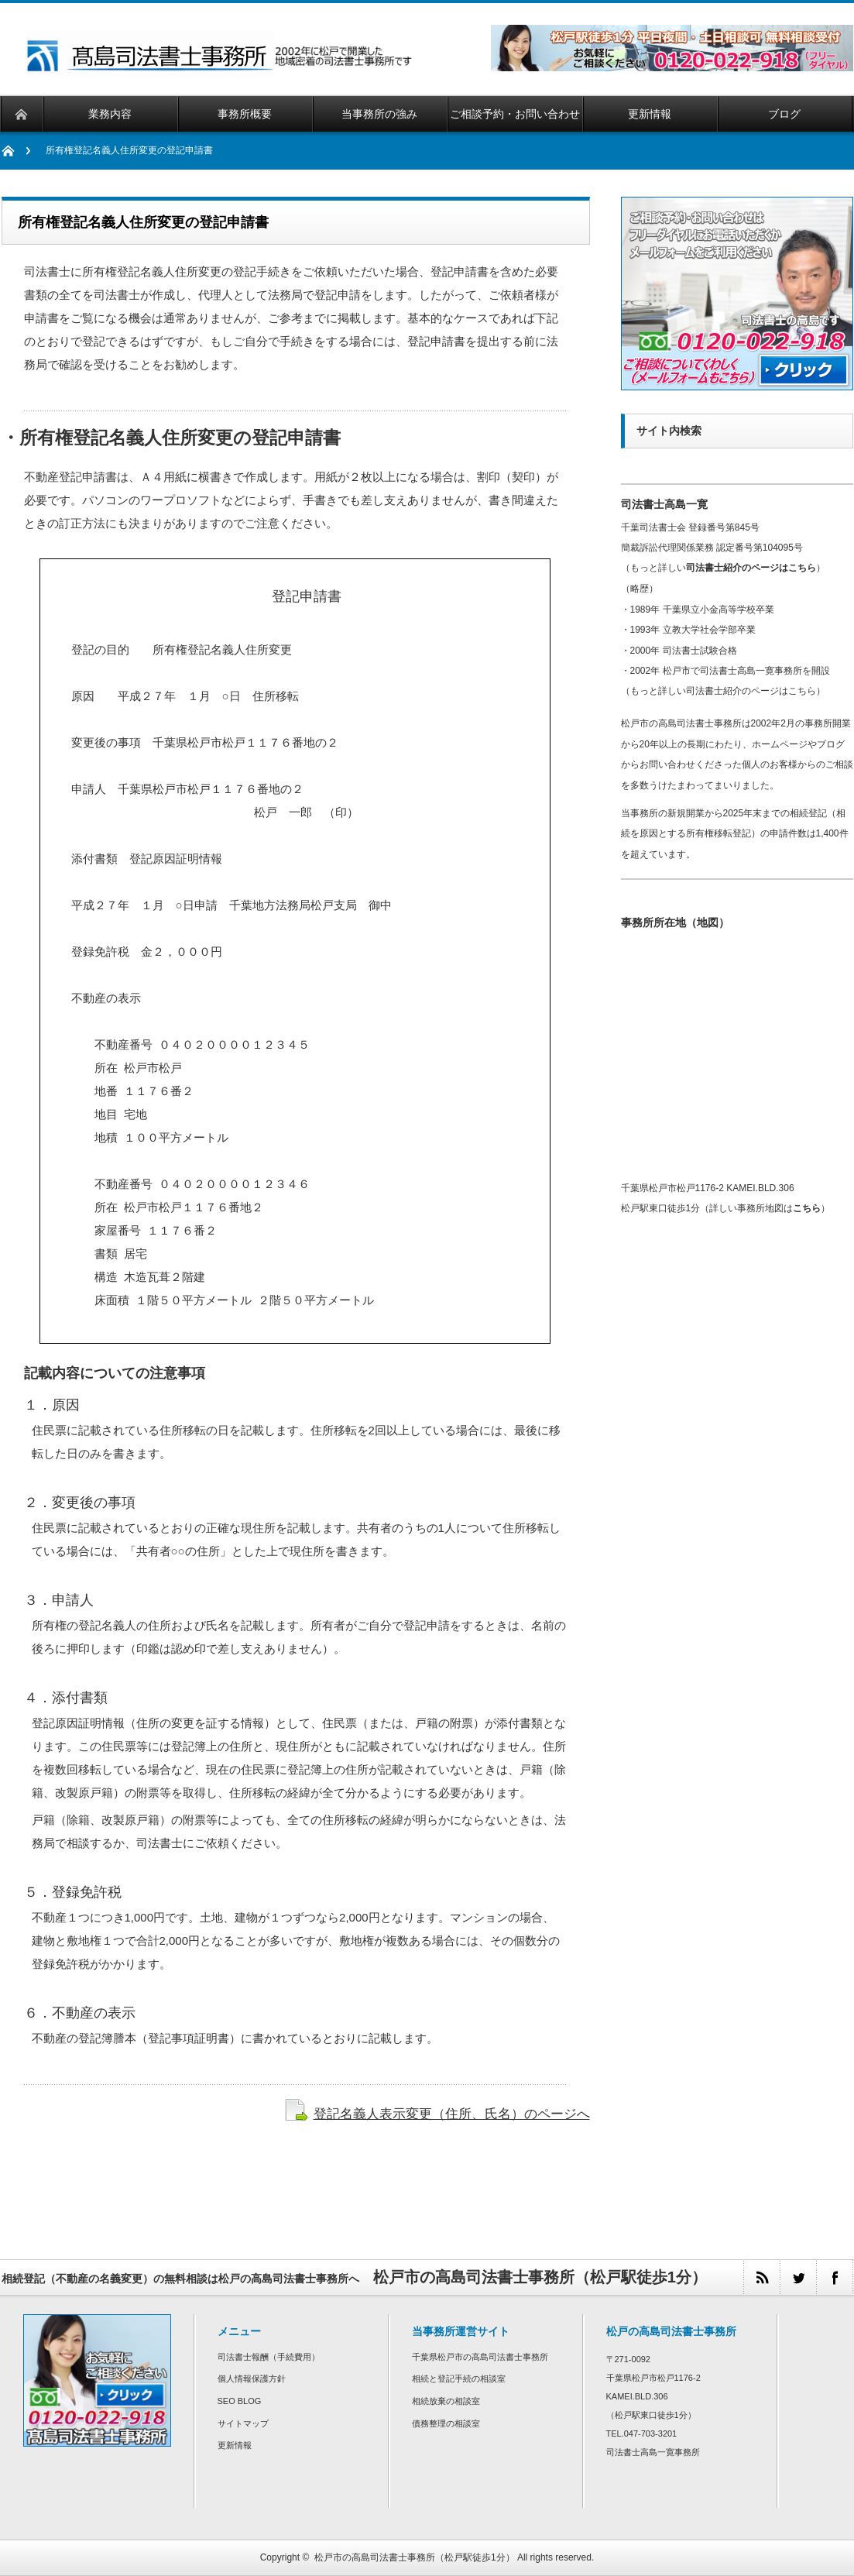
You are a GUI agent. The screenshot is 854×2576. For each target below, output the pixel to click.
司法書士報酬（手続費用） (269, 2356)
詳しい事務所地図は (765, 1208)
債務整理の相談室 (446, 2423)
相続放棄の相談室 (446, 2401)
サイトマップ (243, 2423)
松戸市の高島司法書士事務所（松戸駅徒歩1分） (414, 2557)
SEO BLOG (240, 2401)
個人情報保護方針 (252, 2378)
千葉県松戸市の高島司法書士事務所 (480, 2356)
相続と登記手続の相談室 (459, 2378)
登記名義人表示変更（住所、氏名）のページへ (452, 2114)
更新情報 (235, 2445)
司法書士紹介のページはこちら (751, 567)
